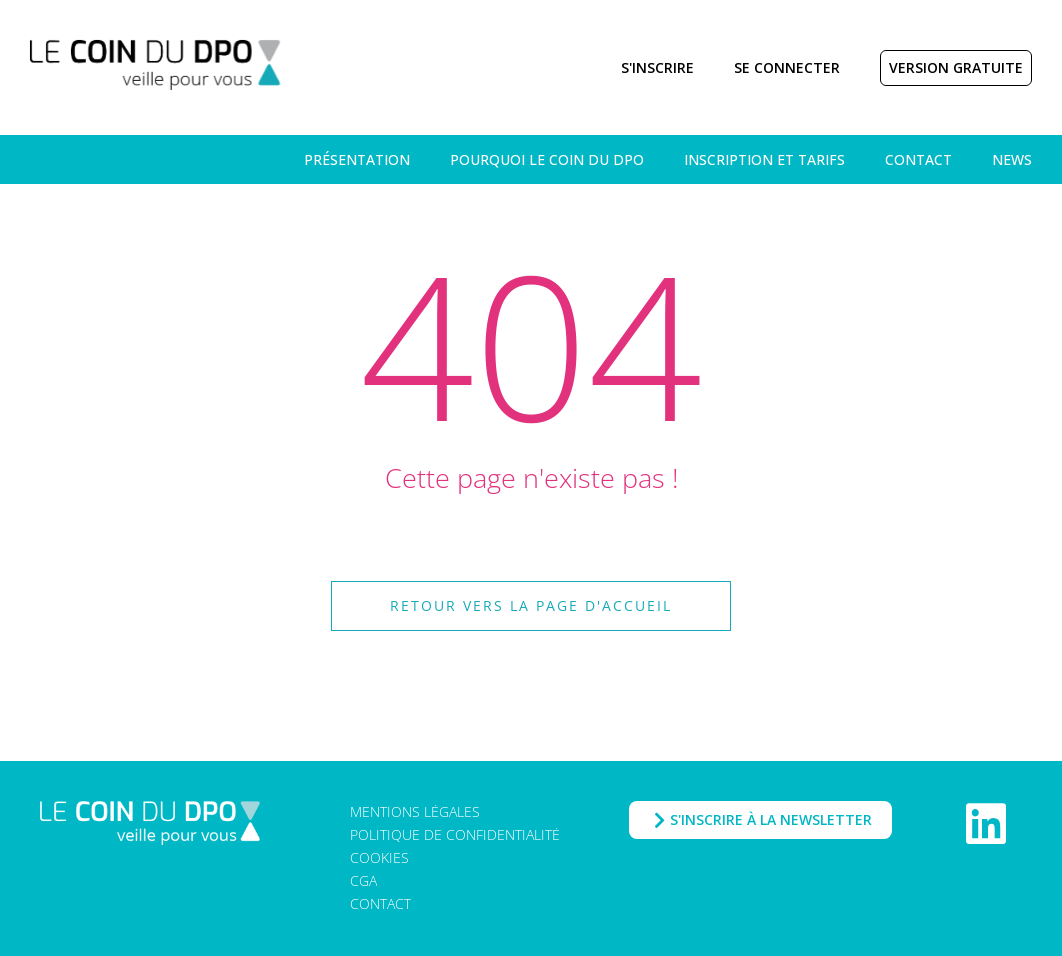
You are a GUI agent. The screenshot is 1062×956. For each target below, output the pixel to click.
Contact (918, 159)
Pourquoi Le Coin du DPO (547, 159)
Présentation (357, 159)
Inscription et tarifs (764, 159)
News (1012, 159)
